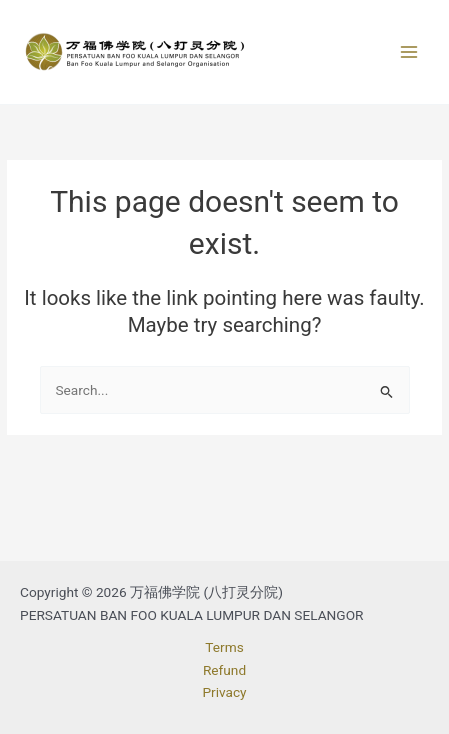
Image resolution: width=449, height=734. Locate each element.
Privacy (224, 692)
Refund (224, 670)
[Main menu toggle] (409, 52)
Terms (224, 647)
